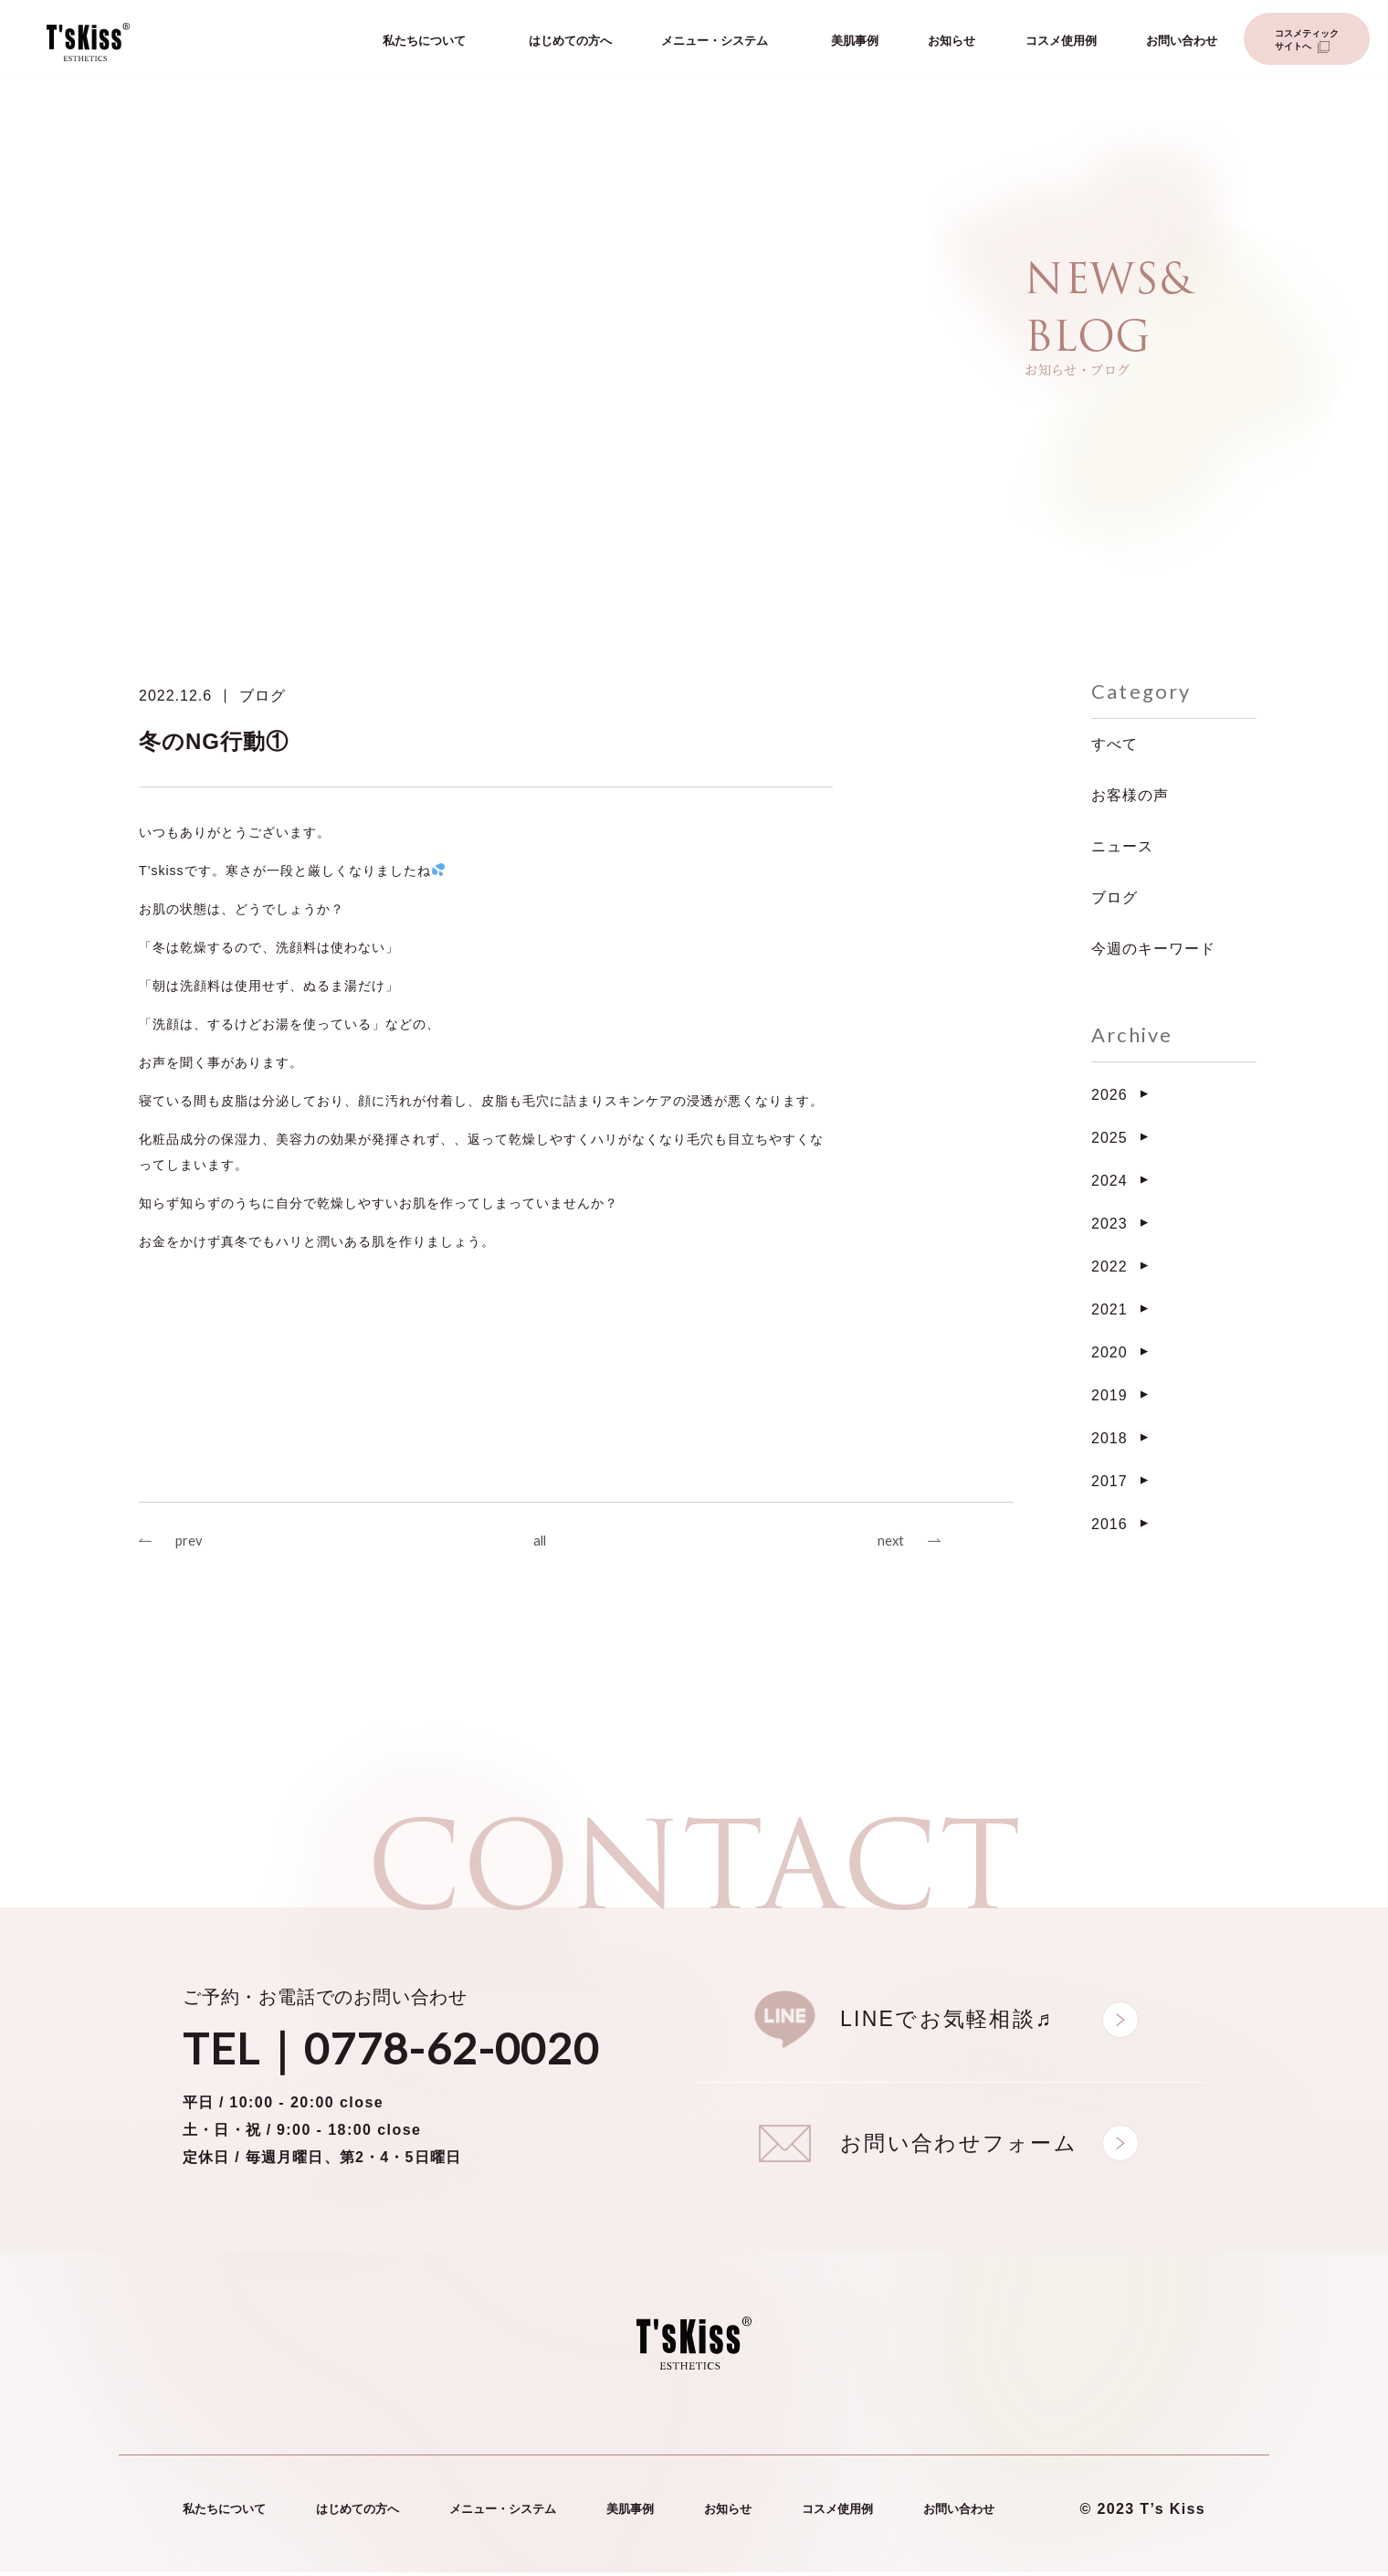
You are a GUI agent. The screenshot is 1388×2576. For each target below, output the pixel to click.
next (889, 1541)
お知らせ (951, 43)
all (539, 1541)
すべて (1114, 744)
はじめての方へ (570, 43)
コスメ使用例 (1061, 43)
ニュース (1122, 846)
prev (190, 1541)
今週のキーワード (1153, 948)
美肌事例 (854, 43)
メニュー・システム (714, 43)
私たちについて (424, 43)
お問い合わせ (1181, 43)
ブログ (262, 695)
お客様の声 (1130, 795)
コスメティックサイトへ (1307, 42)
